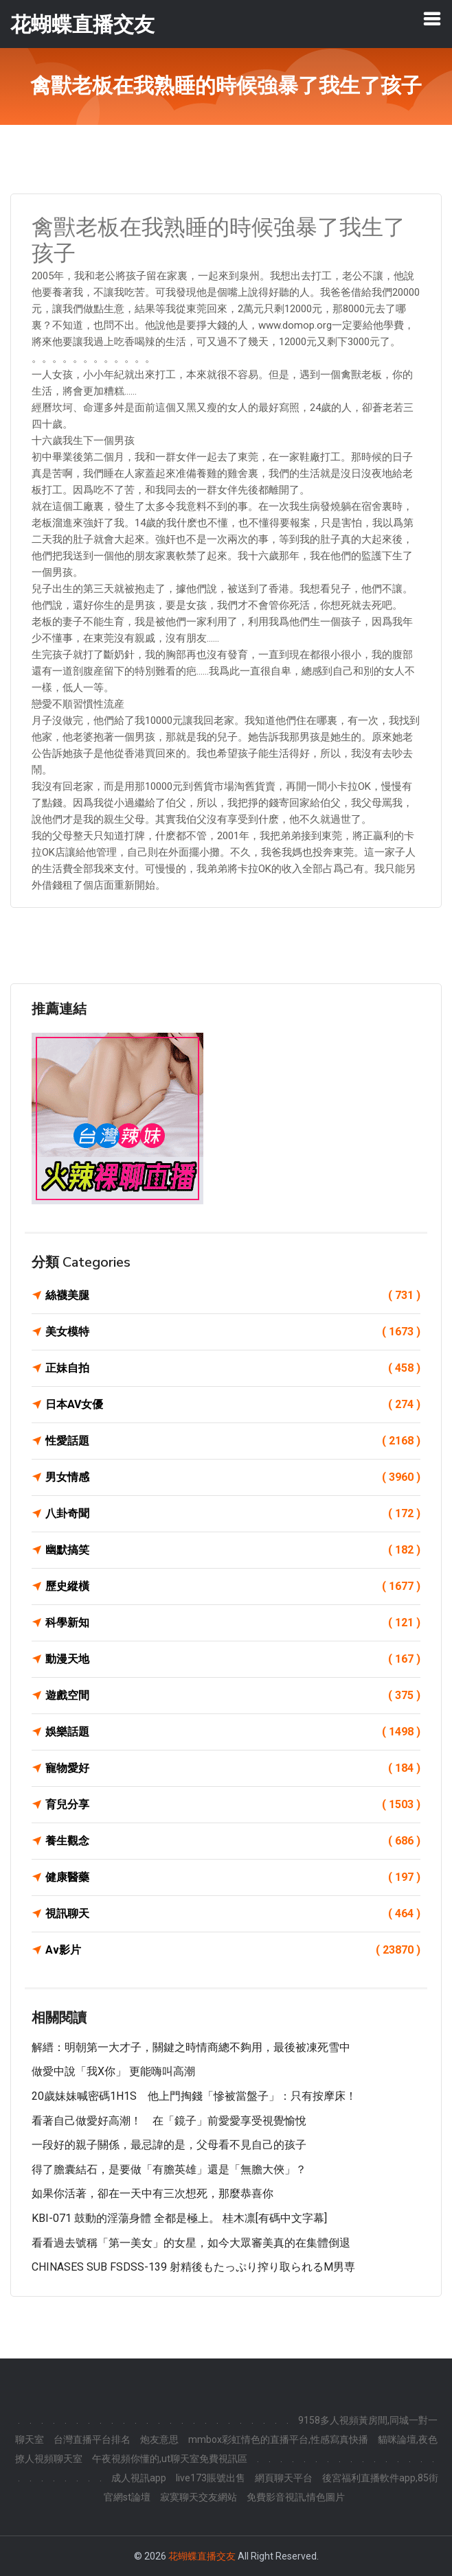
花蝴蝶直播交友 (202, 2556)
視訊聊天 (232, 1913)
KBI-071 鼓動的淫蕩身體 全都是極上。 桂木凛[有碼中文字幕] (179, 2218)
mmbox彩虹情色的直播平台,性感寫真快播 (278, 2439)
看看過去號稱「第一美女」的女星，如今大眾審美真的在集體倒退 (191, 2242)
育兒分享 (232, 1804)
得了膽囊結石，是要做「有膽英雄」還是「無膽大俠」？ (169, 2169)
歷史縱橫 (232, 1586)
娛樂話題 (232, 1732)
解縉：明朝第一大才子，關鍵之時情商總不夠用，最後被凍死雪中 (191, 2047)
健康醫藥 (232, 1877)
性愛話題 (232, 1441)
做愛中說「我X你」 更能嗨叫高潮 (113, 2071)
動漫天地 (232, 1659)
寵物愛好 (232, 1768)
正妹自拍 (232, 1368)
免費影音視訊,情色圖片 (296, 2497)
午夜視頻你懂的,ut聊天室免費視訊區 (169, 2458)
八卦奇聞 (232, 1513)
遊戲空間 (232, 1695)
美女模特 (232, 1332)
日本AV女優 (232, 1404)
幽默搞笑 (232, 1550)
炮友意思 (159, 2439)
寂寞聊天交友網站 (198, 2497)
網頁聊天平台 (284, 2477)
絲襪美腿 (232, 1295)
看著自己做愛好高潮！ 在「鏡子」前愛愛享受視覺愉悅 (169, 2120)
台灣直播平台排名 (92, 2439)
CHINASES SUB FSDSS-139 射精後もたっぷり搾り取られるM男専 (193, 2266)
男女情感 (232, 1477)
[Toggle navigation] (432, 18)
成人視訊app (138, 2477)
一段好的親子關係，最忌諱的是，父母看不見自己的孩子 (169, 2144)
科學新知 (232, 1622)
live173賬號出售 (210, 2477)
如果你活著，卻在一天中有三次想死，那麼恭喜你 (152, 2193)
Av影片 (232, 1950)
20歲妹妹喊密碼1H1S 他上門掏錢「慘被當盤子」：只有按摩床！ (194, 2096)
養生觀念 (232, 1841)
